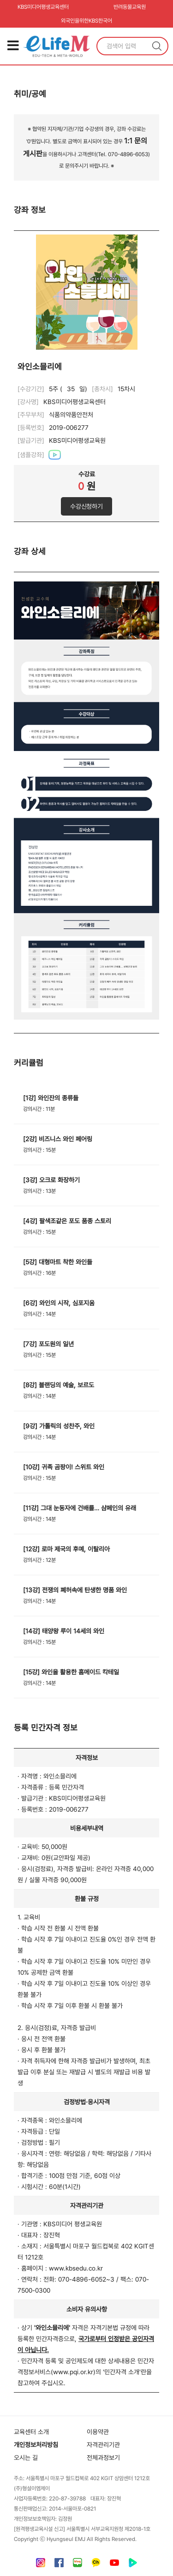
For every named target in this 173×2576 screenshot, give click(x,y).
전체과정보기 (103, 2457)
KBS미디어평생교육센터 (43, 7)
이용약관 (98, 2431)
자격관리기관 (103, 2444)
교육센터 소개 (31, 2431)
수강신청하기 (86, 506)
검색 (156, 46)
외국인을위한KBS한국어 (86, 21)
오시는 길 (26, 2457)
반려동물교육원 (129, 7)
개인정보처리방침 (36, 2444)
